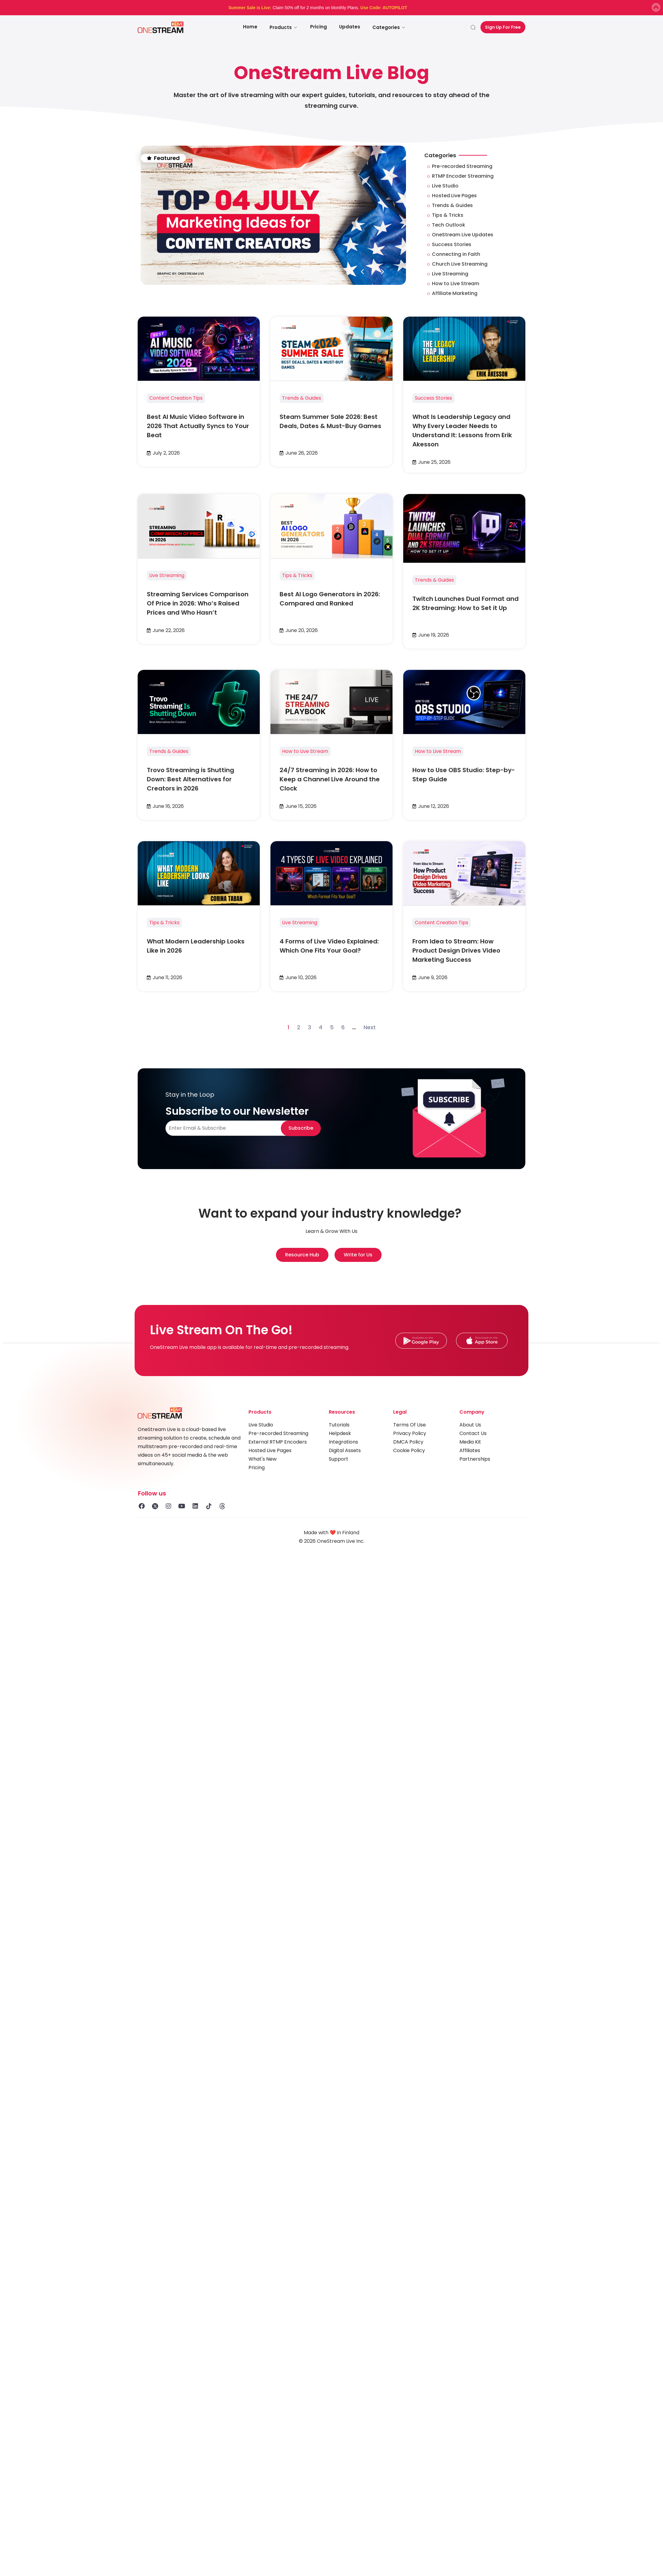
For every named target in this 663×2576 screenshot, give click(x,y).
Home (250, 27)
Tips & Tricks (297, 575)
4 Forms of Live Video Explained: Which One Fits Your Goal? (329, 946)
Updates (349, 27)
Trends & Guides (301, 397)
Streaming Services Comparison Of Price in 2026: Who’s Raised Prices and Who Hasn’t (197, 603)
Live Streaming (166, 575)
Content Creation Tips (176, 397)
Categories (389, 27)
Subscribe (300, 1128)
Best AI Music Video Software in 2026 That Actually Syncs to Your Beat (198, 425)
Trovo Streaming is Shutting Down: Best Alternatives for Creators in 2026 (190, 779)
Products (284, 27)
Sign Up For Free (503, 27)
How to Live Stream (305, 751)
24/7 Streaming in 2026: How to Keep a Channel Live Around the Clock (330, 779)
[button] (362, 271)
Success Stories (433, 397)
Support (338, 1458)
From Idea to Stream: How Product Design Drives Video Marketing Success (456, 950)
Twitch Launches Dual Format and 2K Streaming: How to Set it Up (465, 603)
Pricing (318, 27)
